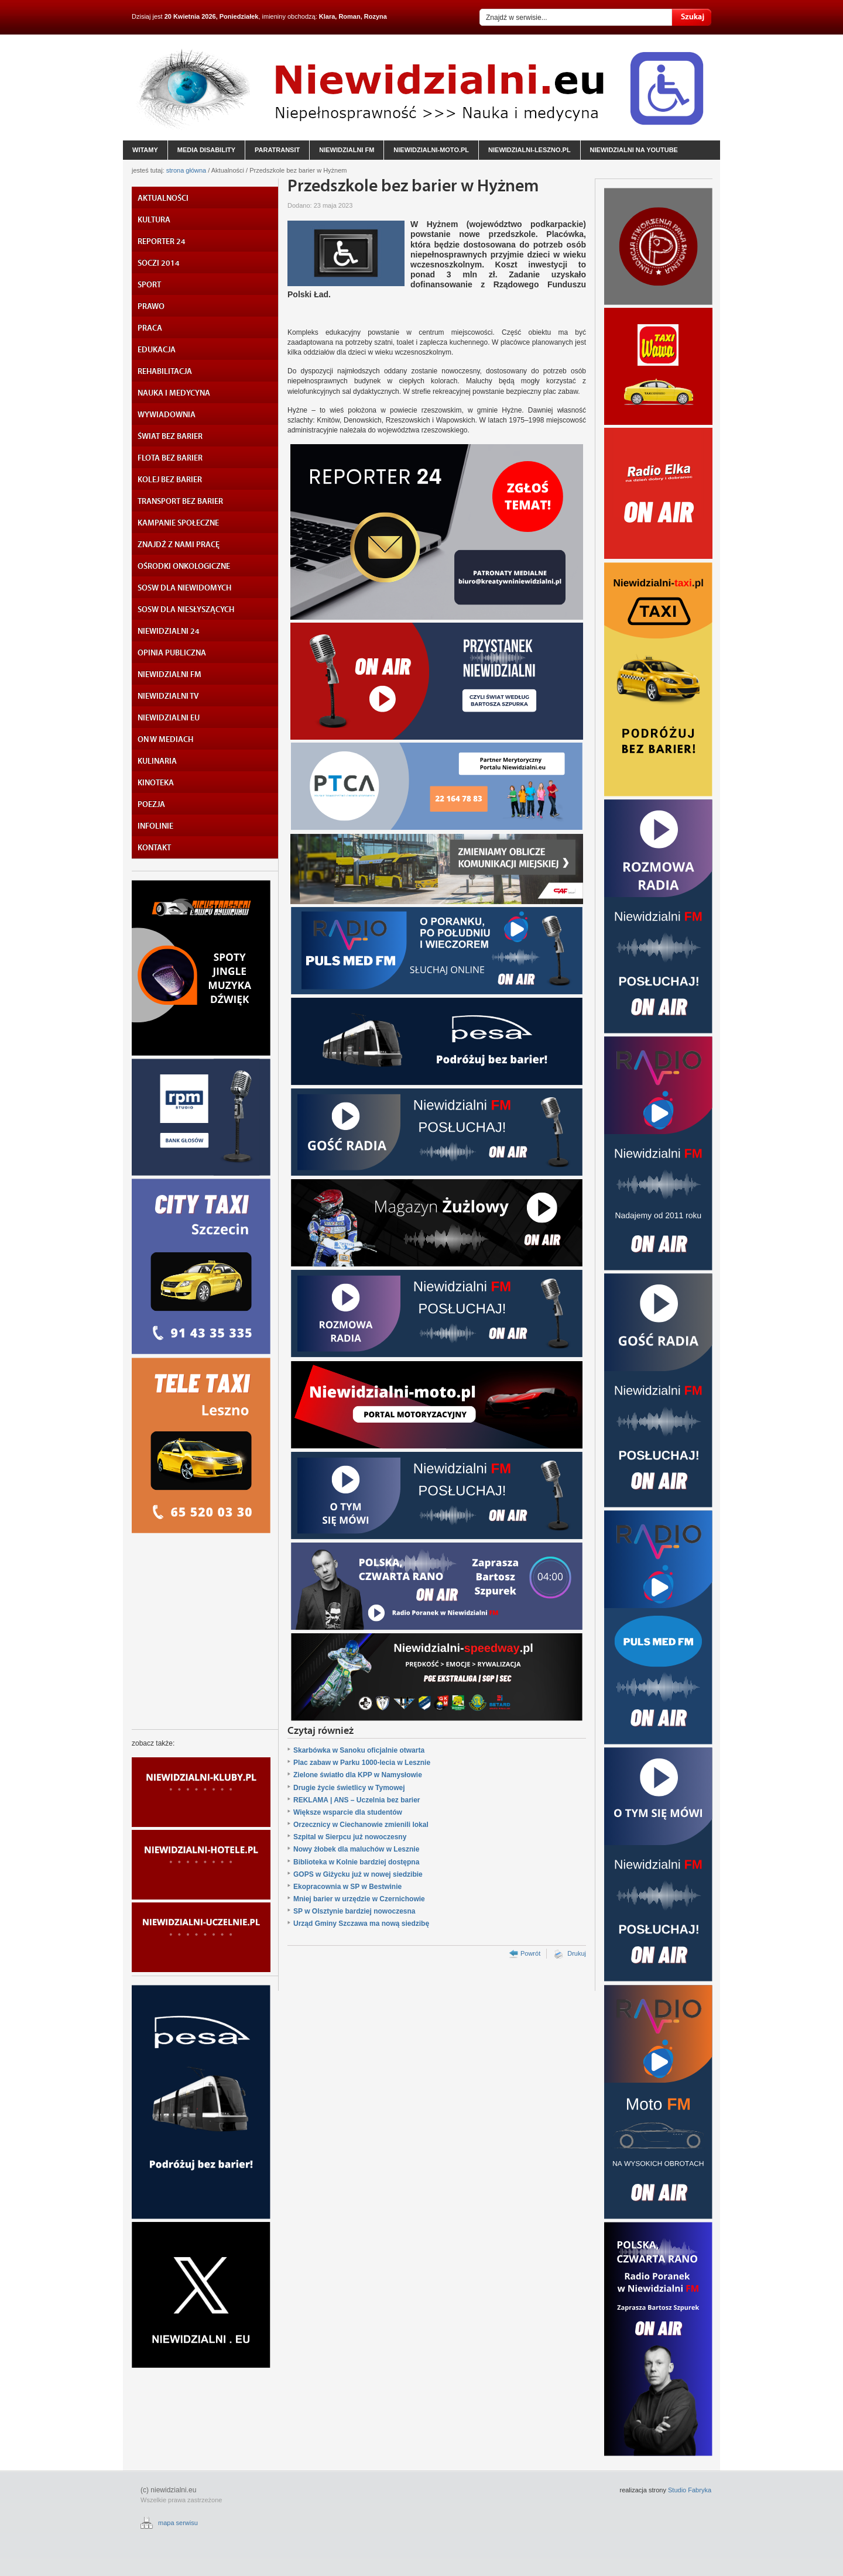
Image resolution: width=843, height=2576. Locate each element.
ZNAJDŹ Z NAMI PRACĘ (179, 544)
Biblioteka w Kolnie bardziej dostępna (356, 1862)
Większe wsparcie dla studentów (347, 1812)
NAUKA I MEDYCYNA (174, 393)
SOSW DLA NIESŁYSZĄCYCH (186, 609)
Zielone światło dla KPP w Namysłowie (357, 1775)
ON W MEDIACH (165, 739)
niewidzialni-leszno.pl (529, 149)
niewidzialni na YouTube (634, 149)
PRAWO (151, 306)
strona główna (186, 170)
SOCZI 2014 (159, 263)
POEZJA (151, 804)
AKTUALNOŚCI (163, 198)
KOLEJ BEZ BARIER (170, 480)
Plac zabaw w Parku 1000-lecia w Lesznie (361, 1762)
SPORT (149, 285)
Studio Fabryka (689, 2489)
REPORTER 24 (162, 241)
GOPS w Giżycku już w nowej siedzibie (358, 1874)
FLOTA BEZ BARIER (170, 458)
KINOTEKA (156, 783)
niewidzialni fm (346, 149)
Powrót (530, 1953)
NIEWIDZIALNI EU (169, 718)
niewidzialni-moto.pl (431, 149)
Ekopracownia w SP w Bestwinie (347, 1887)
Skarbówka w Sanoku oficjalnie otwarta (358, 1750)
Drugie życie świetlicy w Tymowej (349, 1788)
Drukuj (576, 1953)
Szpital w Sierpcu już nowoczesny (349, 1837)
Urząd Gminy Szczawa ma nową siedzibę (361, 1923)
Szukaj (691, 17)
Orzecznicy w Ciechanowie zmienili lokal (361, 1825)
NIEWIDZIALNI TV (168, 696)
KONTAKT (154, 848)
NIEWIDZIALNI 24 (169, 631)
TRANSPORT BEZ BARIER (180, 501)
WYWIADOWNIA (167, 415)
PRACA (150, 328)
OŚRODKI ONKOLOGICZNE (184, 566)
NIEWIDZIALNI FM (169, 674)
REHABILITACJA (165, 371)
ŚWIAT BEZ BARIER (170, 436)
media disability (206, 149)
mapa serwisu (178, 2522)
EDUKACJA (157, 350)
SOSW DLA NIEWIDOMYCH (184, 588)
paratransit (277, 149)
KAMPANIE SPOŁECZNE (178, 523)
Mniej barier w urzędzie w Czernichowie (359, 1899)
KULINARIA (157, 761)
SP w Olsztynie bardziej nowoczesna (354, 1911)
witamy (145, 149)
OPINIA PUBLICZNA (172, 653)
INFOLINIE (155, 826)
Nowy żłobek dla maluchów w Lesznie (356, 1849)
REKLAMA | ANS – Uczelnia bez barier (356, 1800)
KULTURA (154, 220)
